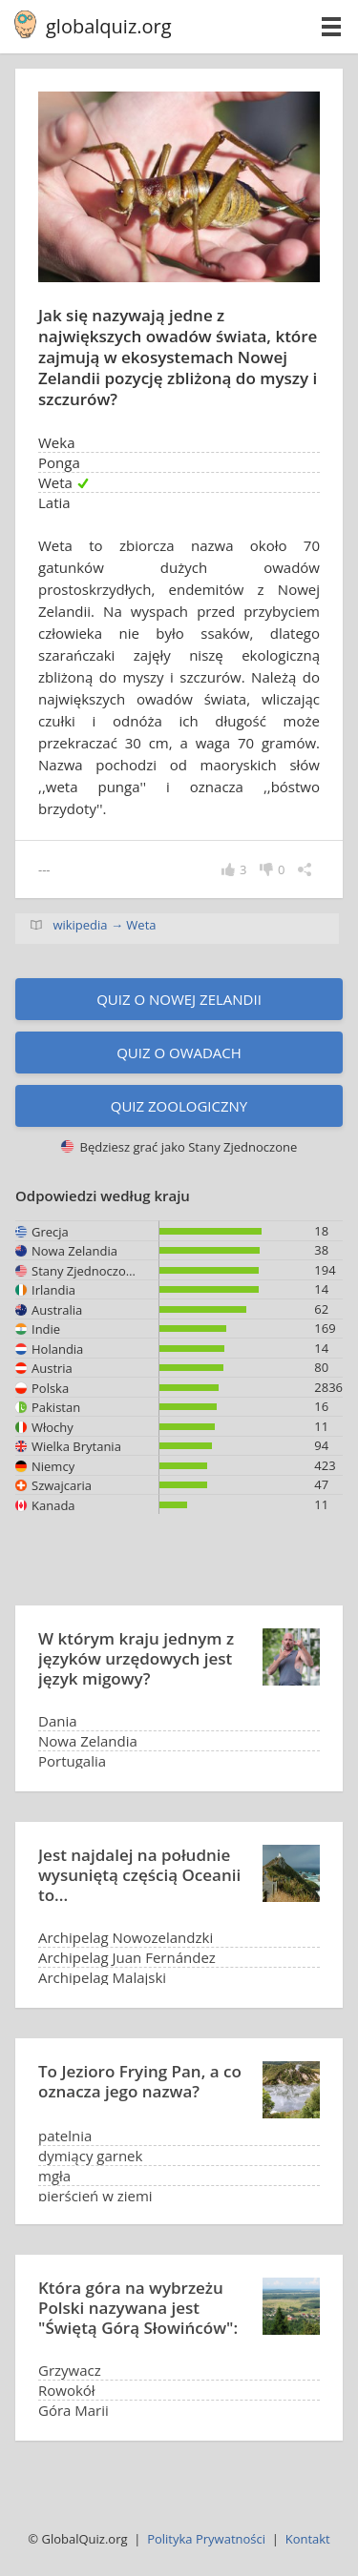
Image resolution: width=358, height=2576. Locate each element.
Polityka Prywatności (206, 2538)
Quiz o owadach (179, 1052)
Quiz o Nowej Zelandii (179, 999)
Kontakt (307, 2538)
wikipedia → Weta (104, 924)
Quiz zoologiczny (179, 1105)
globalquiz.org (109, 26)
